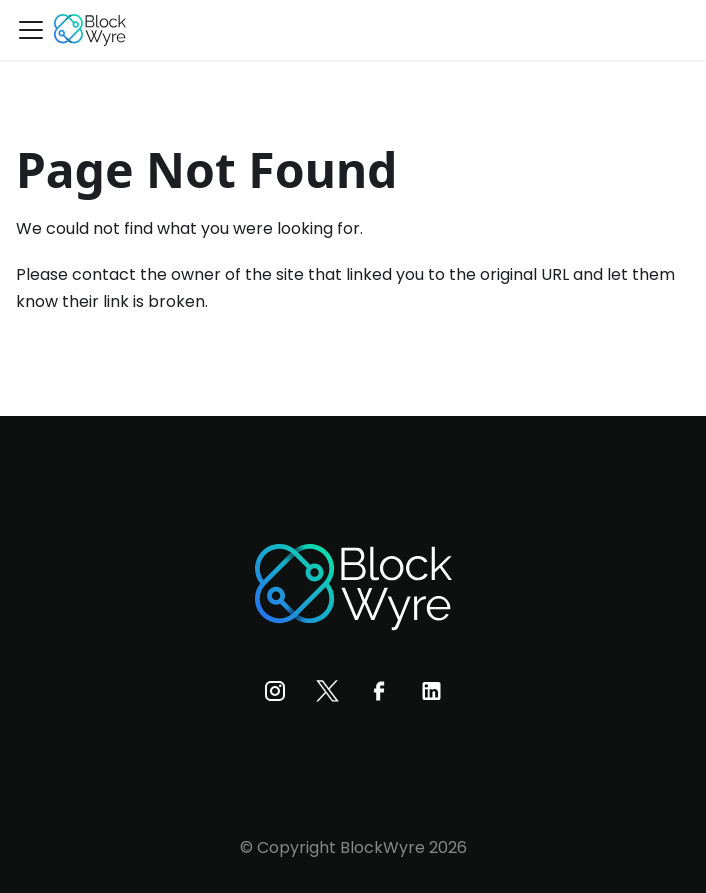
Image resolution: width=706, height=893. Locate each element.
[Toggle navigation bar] (31, 30)
